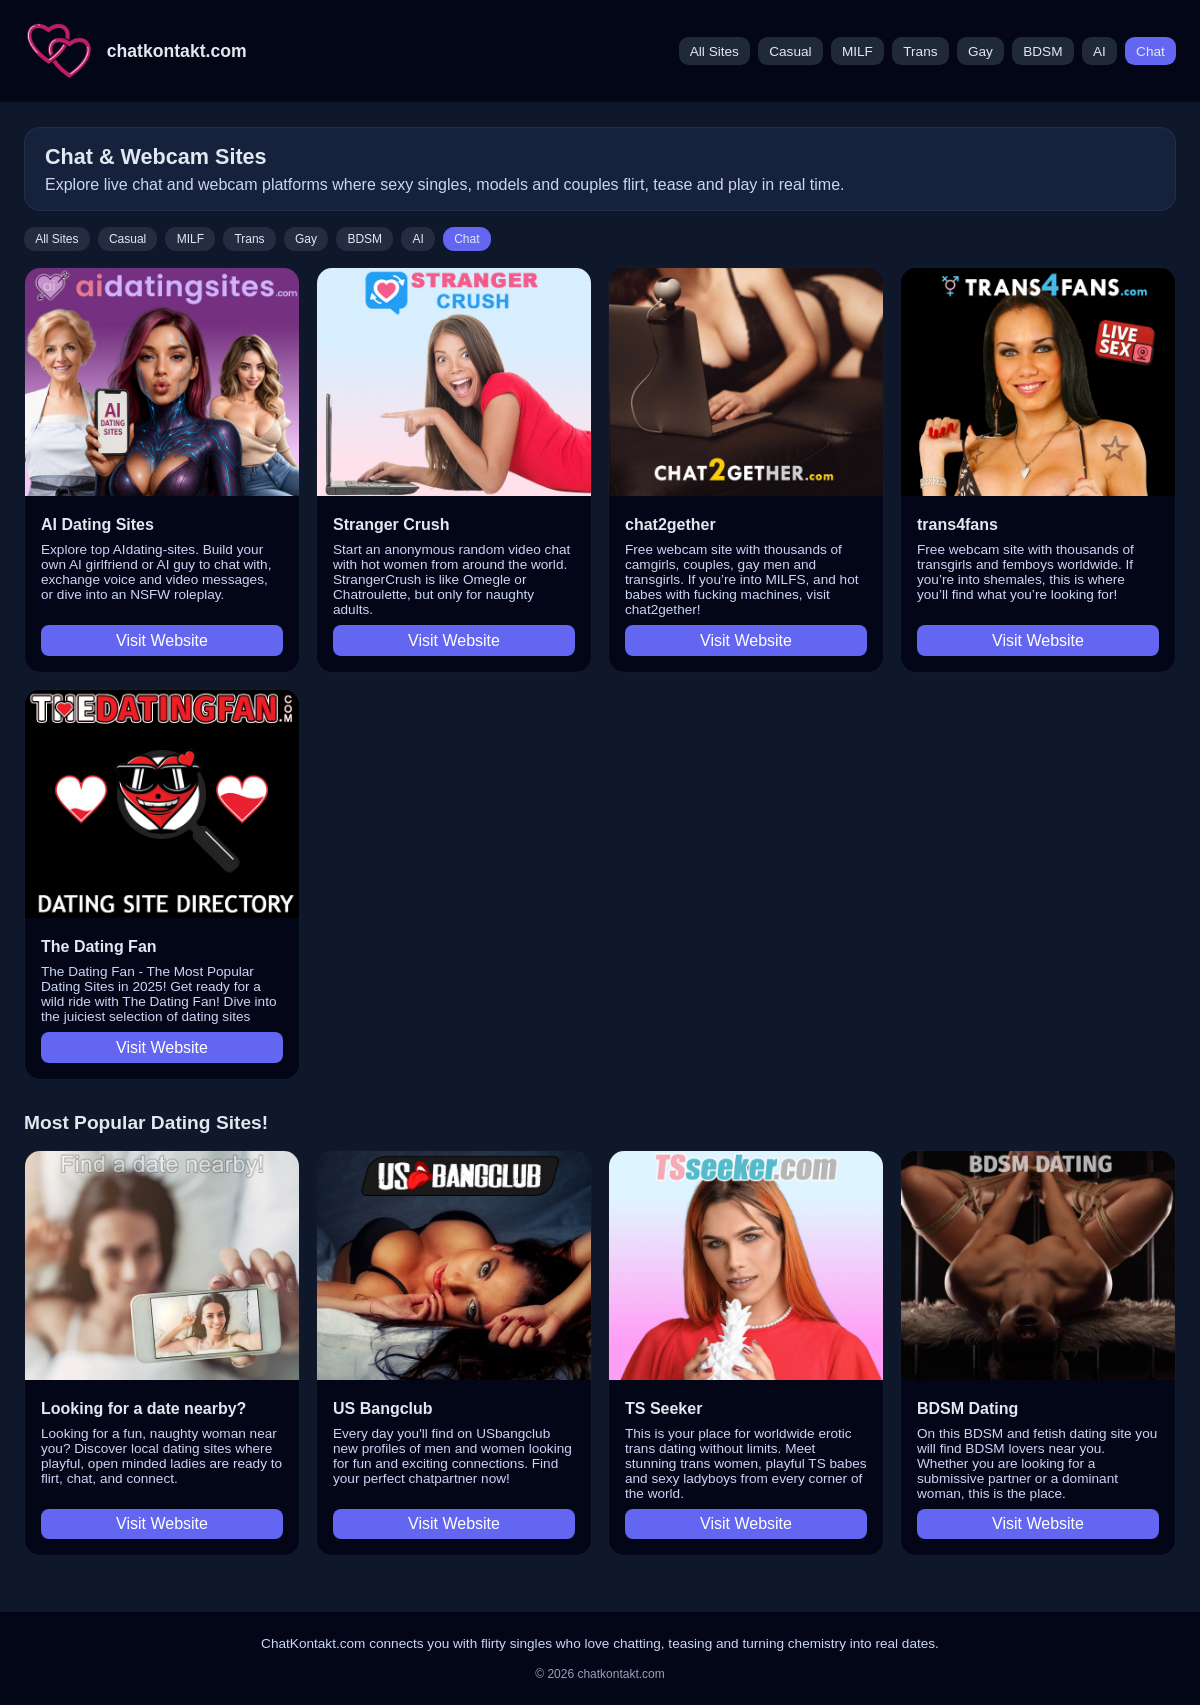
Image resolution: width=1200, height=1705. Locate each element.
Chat (1150, 51)
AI (1099, 51)
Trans (920, 51)
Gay (980, 51)
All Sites (714, 51)
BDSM (1042, 51)
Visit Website (162, 640)
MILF (857, 51)
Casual (790, 51)
